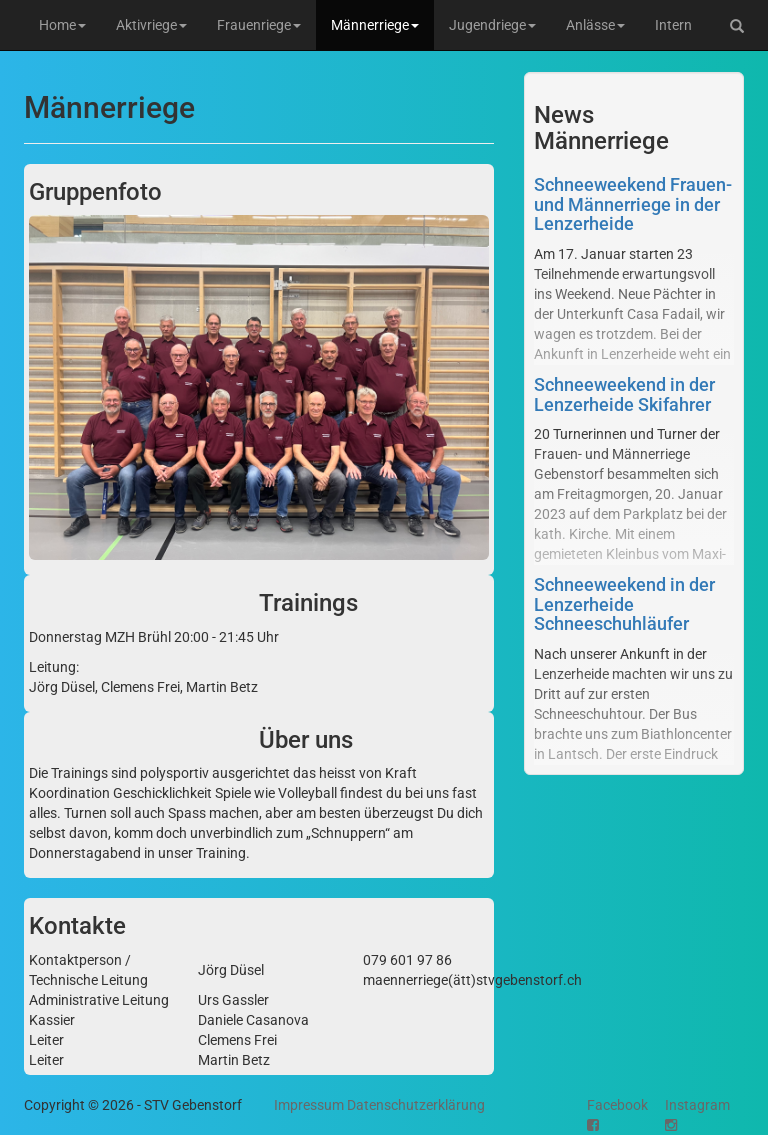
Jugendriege (492, 25)
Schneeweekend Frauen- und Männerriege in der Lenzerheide (633, 204)
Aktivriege (151, 25)
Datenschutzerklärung (416, 1105)
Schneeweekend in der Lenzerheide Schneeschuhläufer (624, 604)
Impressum (309, 1105)
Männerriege (375, 25)
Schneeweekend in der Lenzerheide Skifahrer (624, 394)
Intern (673, 25)
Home (62, 25)
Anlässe (595, 25)
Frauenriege (259, 25)
